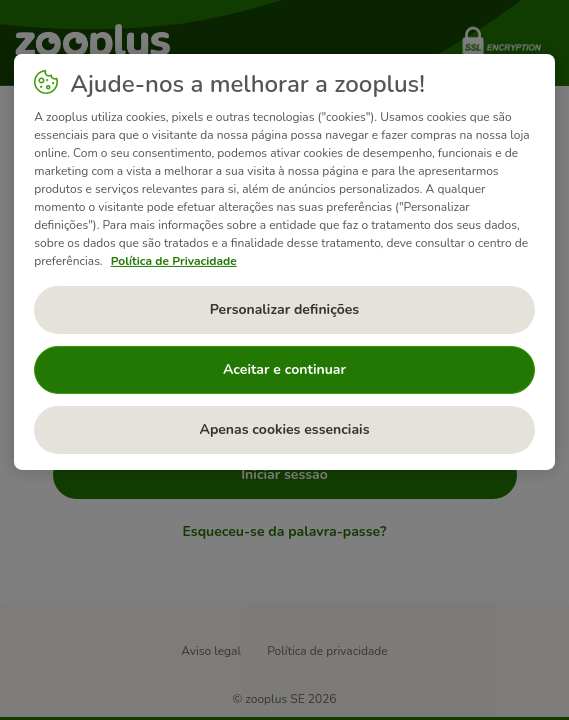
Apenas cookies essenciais (284, 429)
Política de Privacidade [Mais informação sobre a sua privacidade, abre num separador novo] (174, 261)
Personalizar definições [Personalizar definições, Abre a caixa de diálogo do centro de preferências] (284, 309)
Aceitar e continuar (284, 369)
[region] (284, 262)
